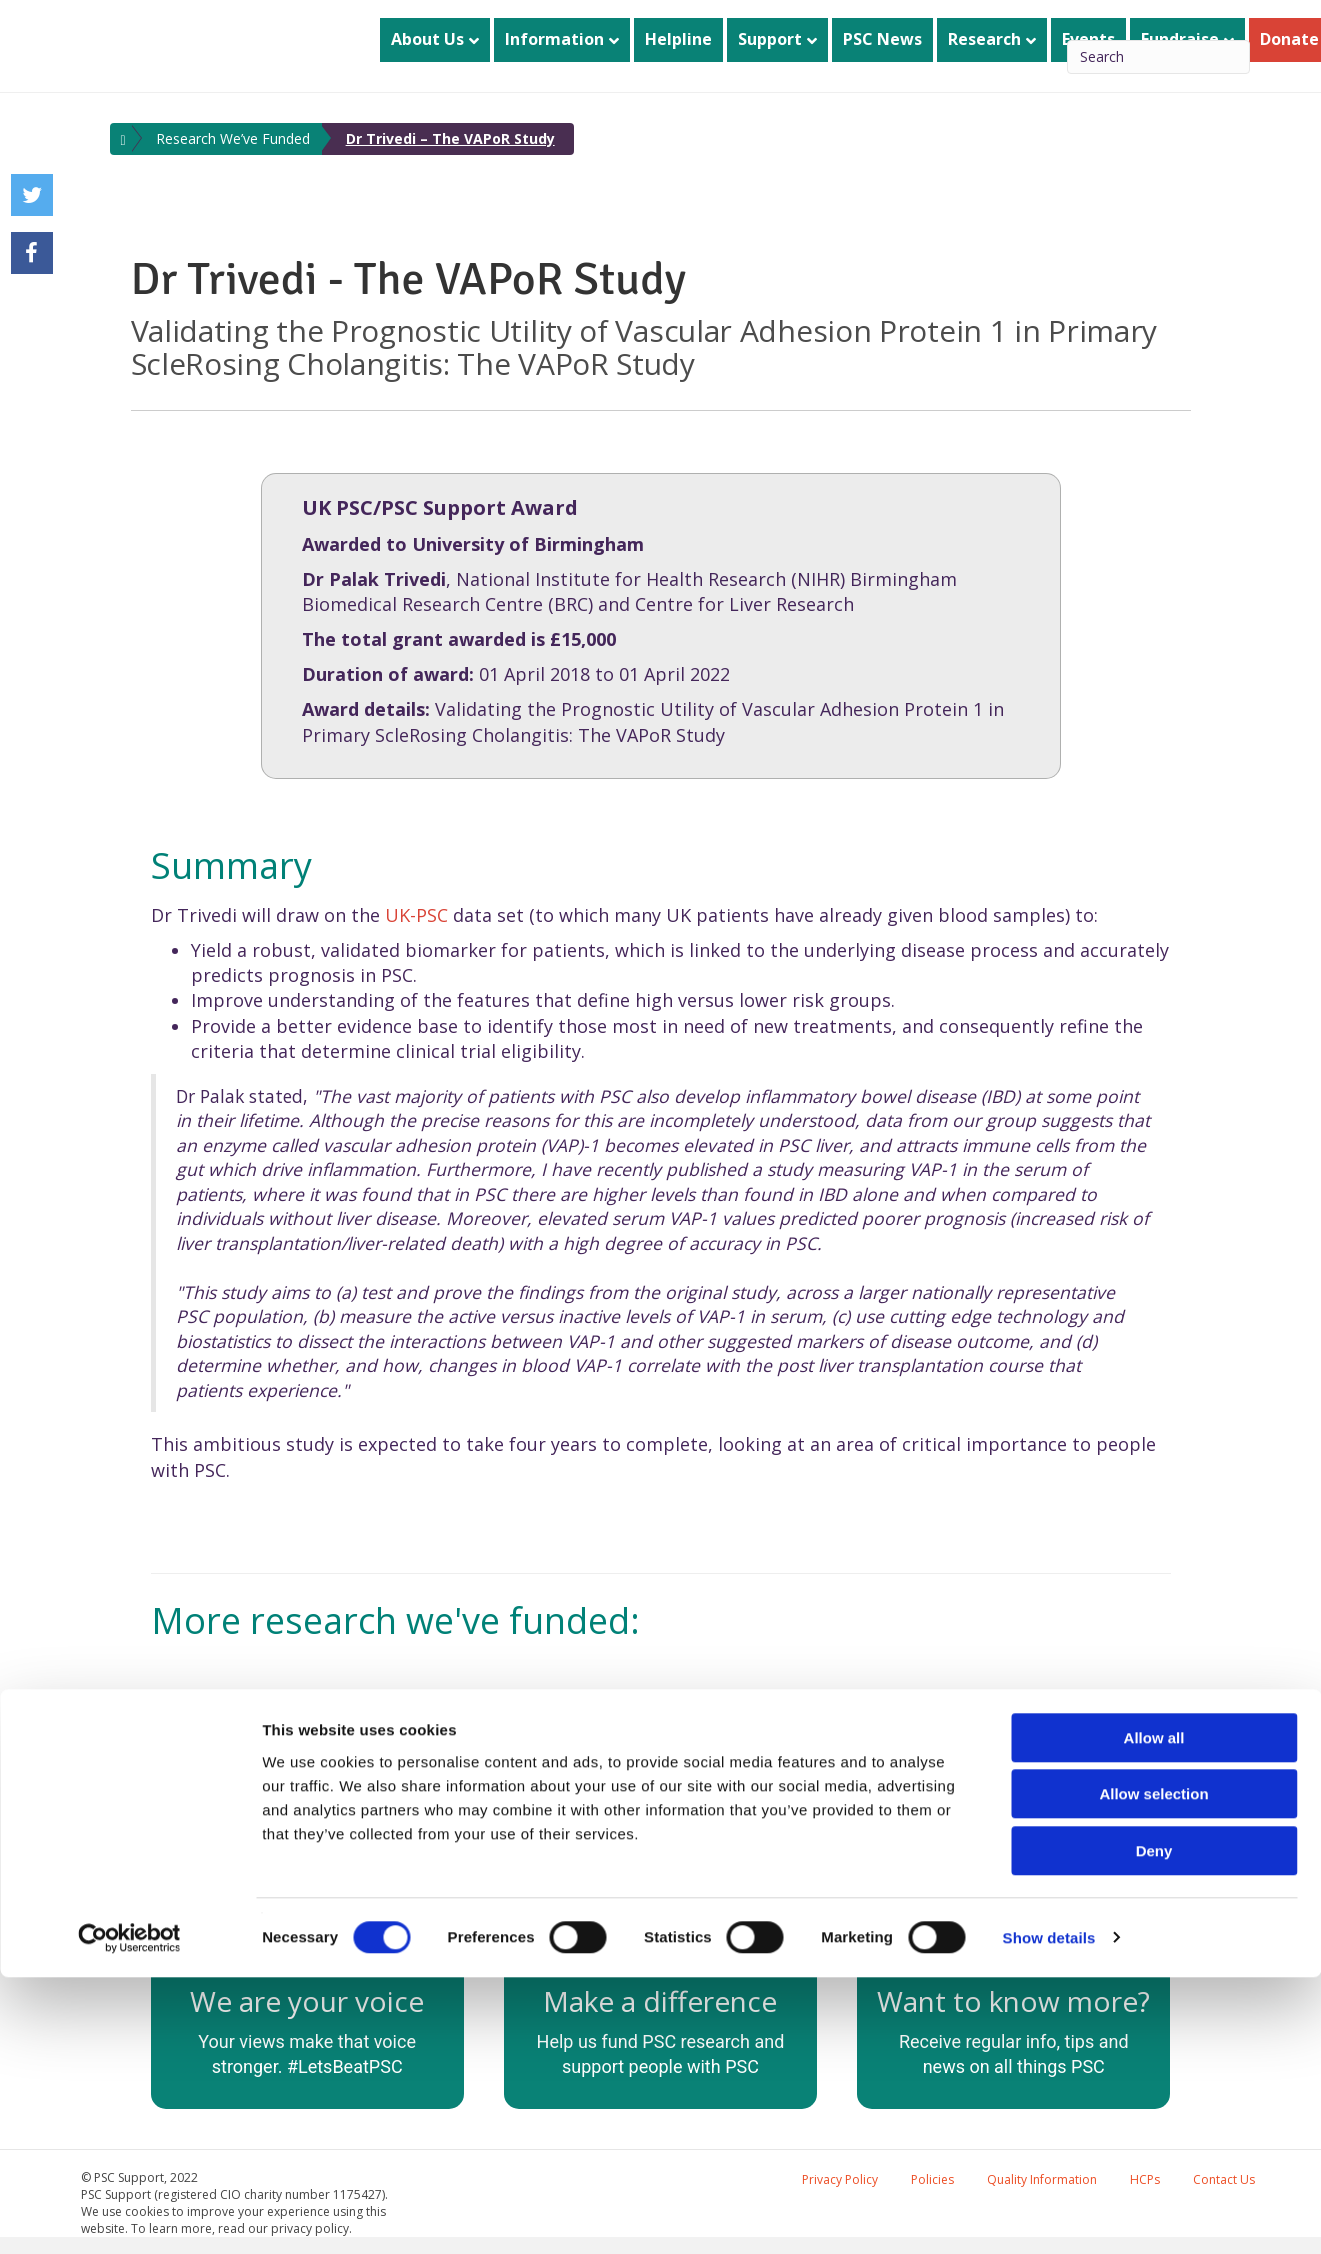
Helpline (678, 39)
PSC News (882, 39)
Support (770, 39)
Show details (1049, 2214)
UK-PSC (416, 915)
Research (984, 39)
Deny (1154, 2127)
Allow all (1154, 2014)
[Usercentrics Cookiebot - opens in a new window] (129, 2215)
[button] (171, 1745)
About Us (427, 39)
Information (554, 39)
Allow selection (1153, 2071)
